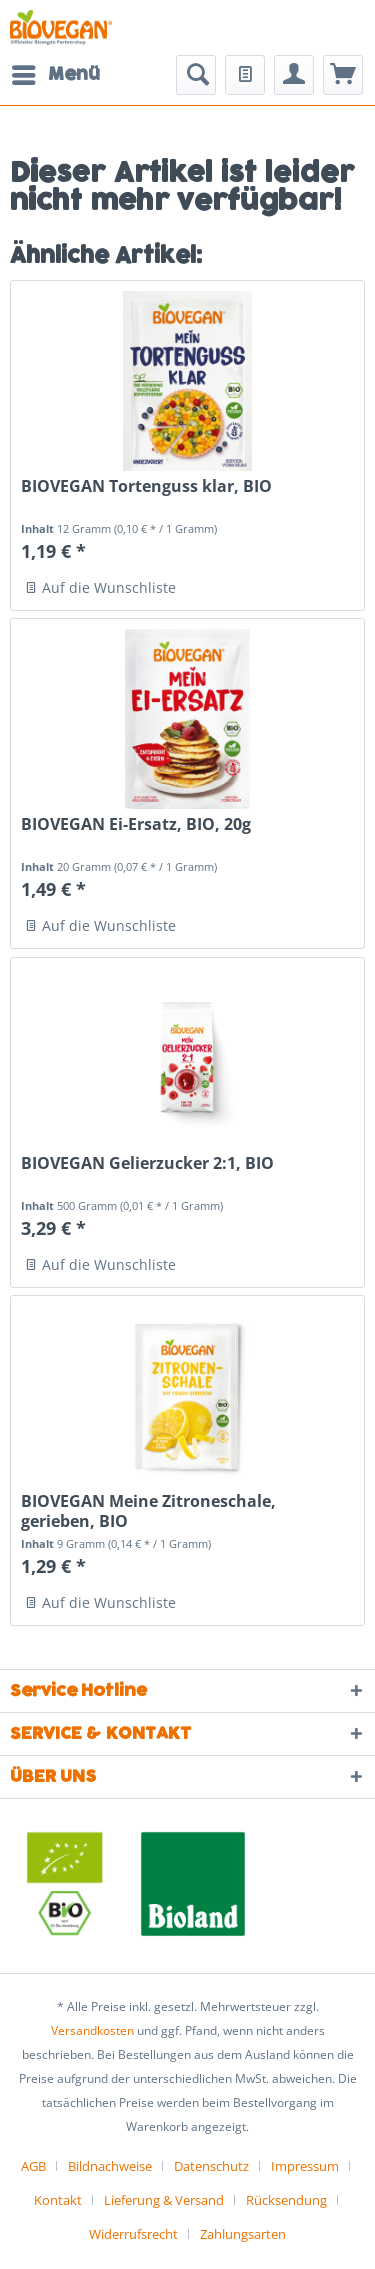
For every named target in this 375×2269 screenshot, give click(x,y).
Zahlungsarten (243, 2234)
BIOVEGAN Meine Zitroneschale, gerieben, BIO (148, 1511)
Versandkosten (92, 2030)
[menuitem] (55, 75)
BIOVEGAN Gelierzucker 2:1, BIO (147, 1163)
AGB (33, 2166)
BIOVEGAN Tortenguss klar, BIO (146, 486)
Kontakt (58, 2200)
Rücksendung (286, 2200)
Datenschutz (211, 2166)
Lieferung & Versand (164, 2200)
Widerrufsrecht (133, 2234)
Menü (56, 73)
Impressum (305, 2166)
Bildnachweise (110, 2166)
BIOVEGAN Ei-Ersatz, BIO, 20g (136, 824)
